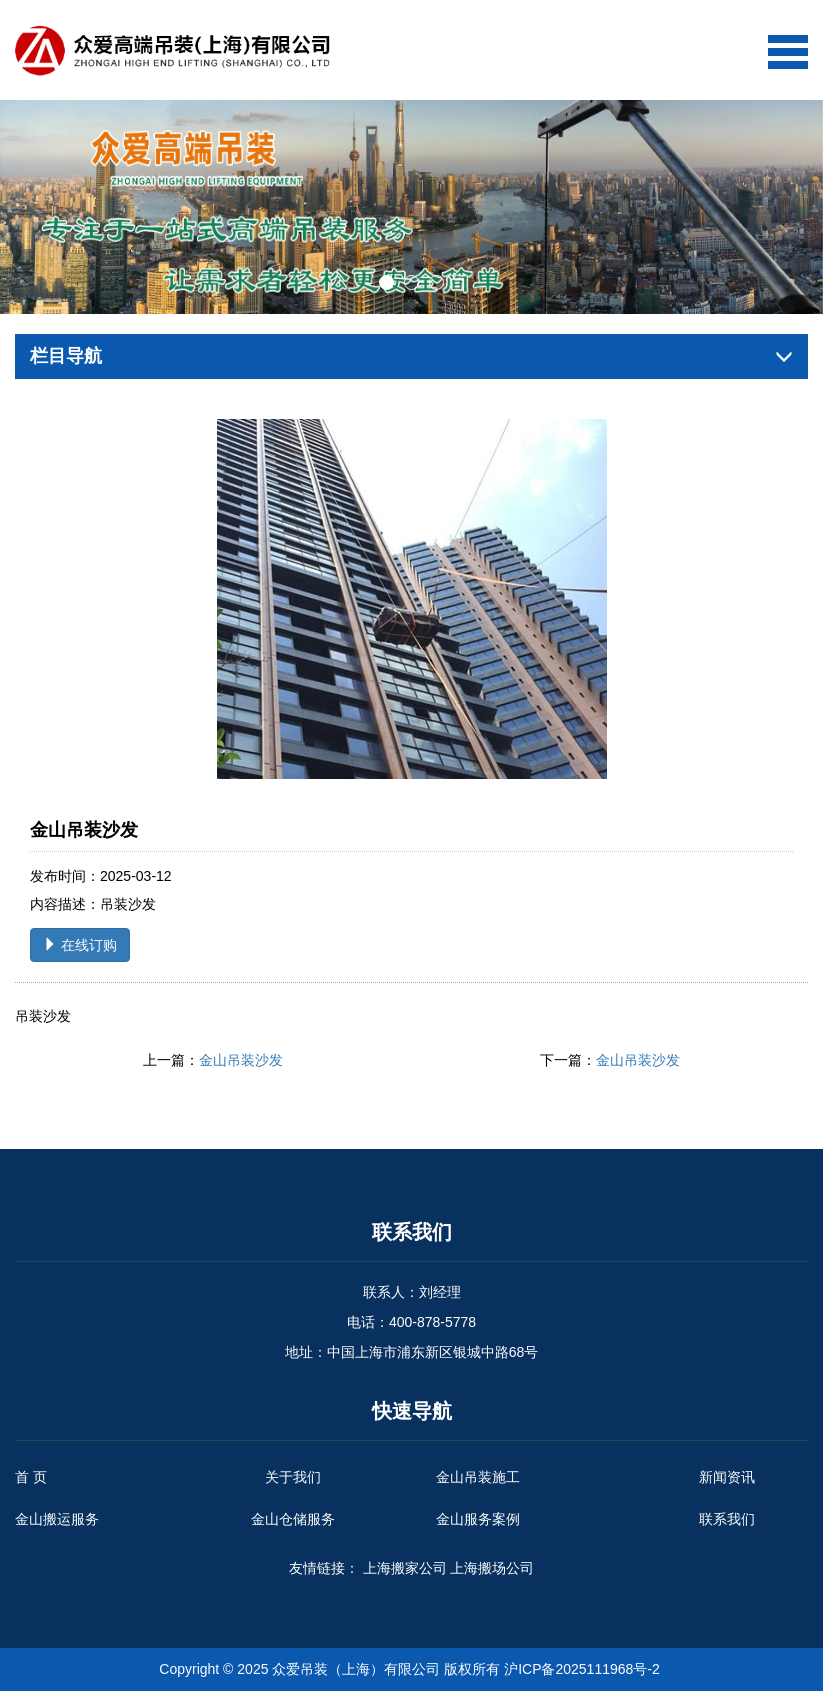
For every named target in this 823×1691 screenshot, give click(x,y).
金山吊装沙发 (241, 1060)
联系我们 (727, 1519)
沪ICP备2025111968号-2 (582, 1669)
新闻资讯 (727, 1477)
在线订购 (80, 945)
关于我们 (293, 1477)
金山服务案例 (478, 1519)
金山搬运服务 (57, 1519)
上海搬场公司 (492, 1568)
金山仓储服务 (293, 1519)
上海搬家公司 (405, 1568)
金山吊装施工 (478, 1477)
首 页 (31, 1477)
